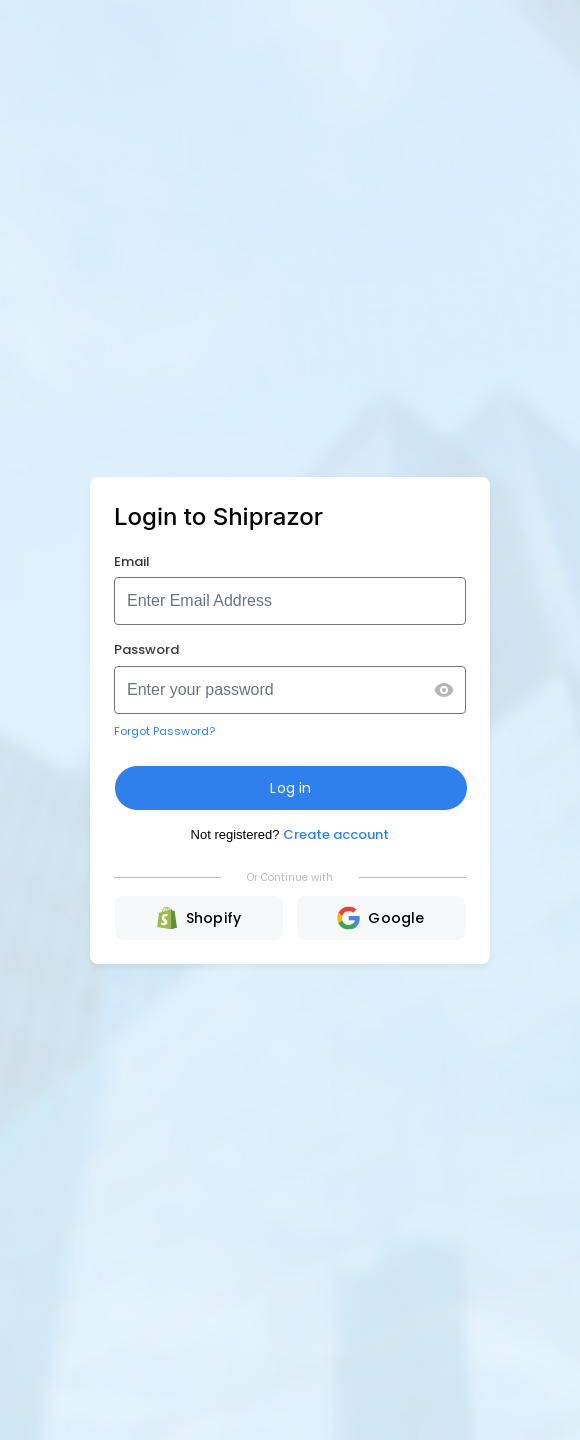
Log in (290, 788)
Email (132, 561)
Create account (336, 834)
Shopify (199, 918)
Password (146, 649)
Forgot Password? (164, 731)
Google (380, 918)
